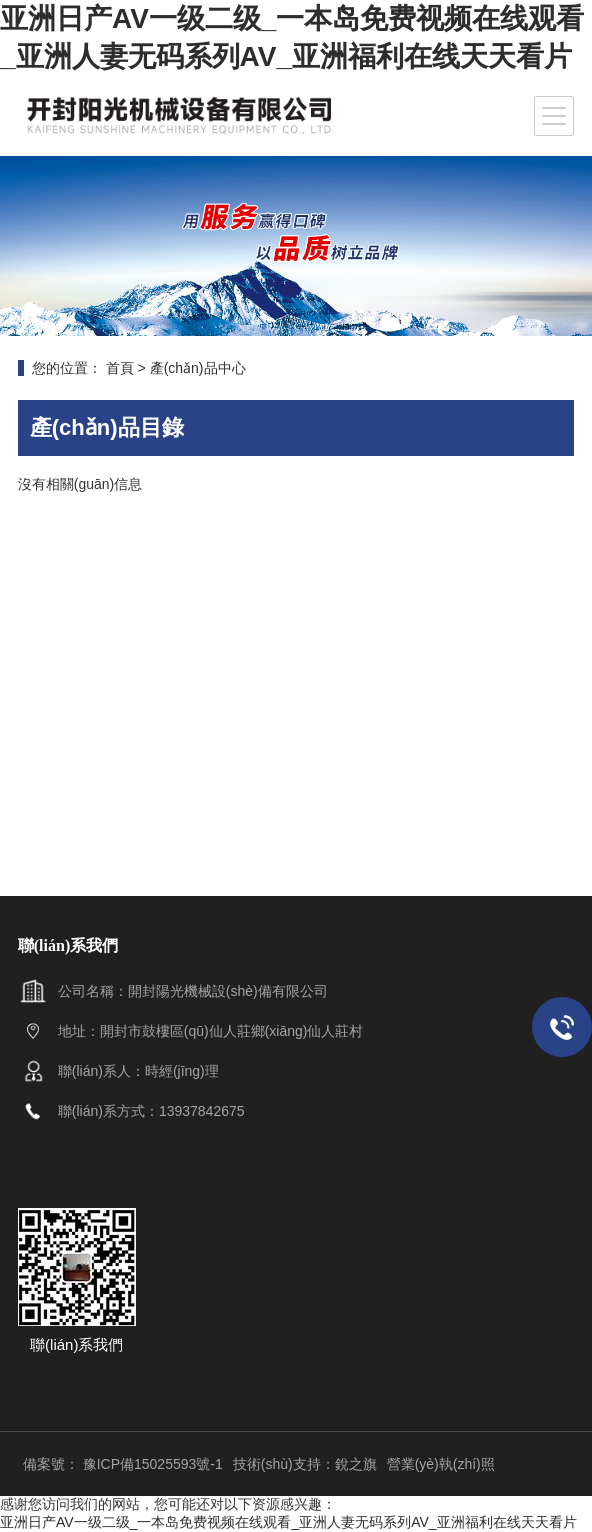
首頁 (120, 368)
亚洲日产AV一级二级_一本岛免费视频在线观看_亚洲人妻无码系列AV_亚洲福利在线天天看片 (288, 1522)
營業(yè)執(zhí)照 (441, 1464)
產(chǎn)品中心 (198, 368)
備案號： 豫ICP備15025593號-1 (123, 1464)
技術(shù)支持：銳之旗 (305, 1464)
